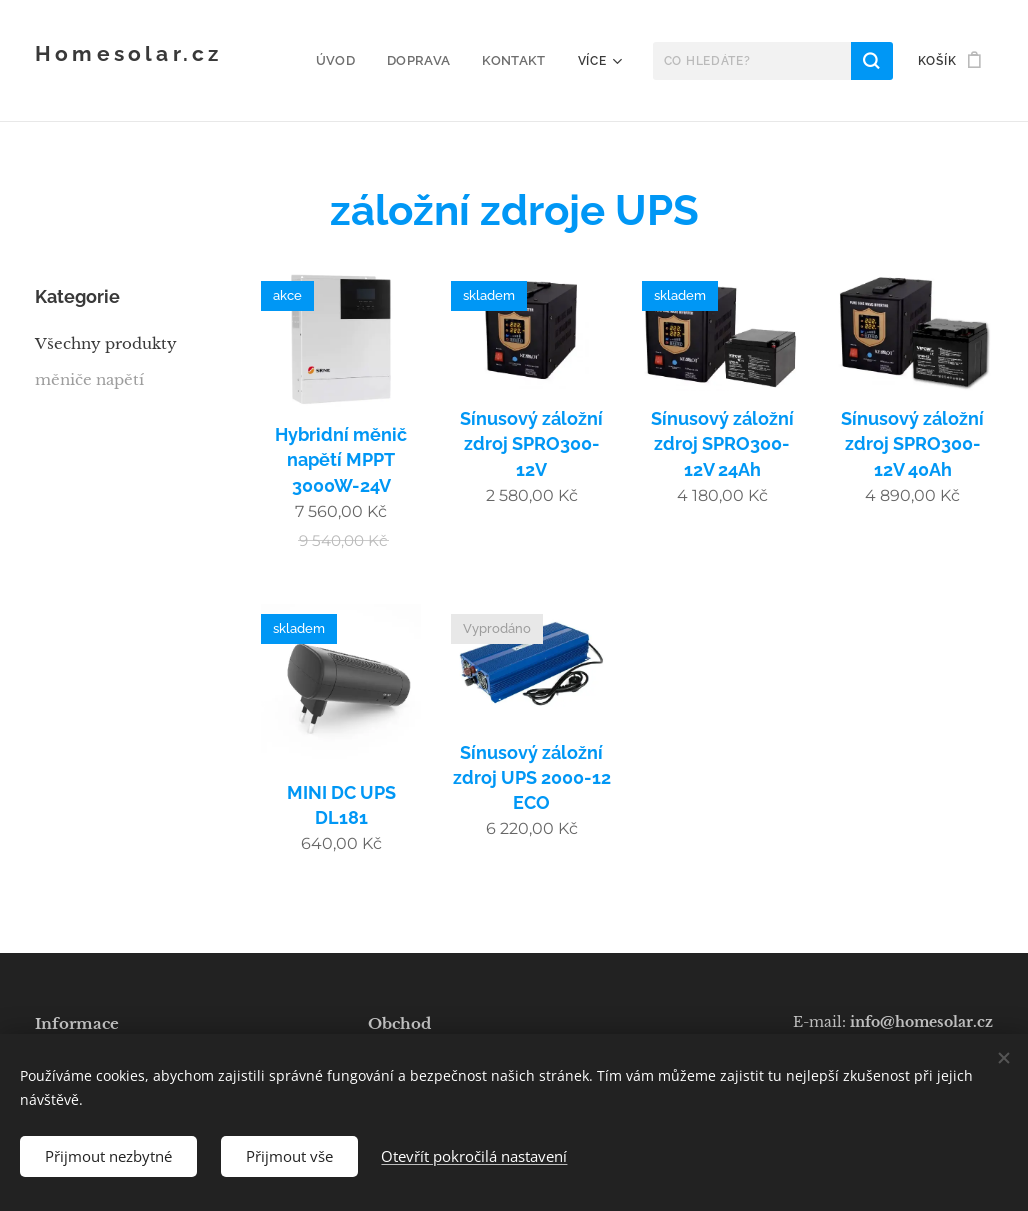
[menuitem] (348, 61)
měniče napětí (89, 379)
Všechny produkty (106, 343)
